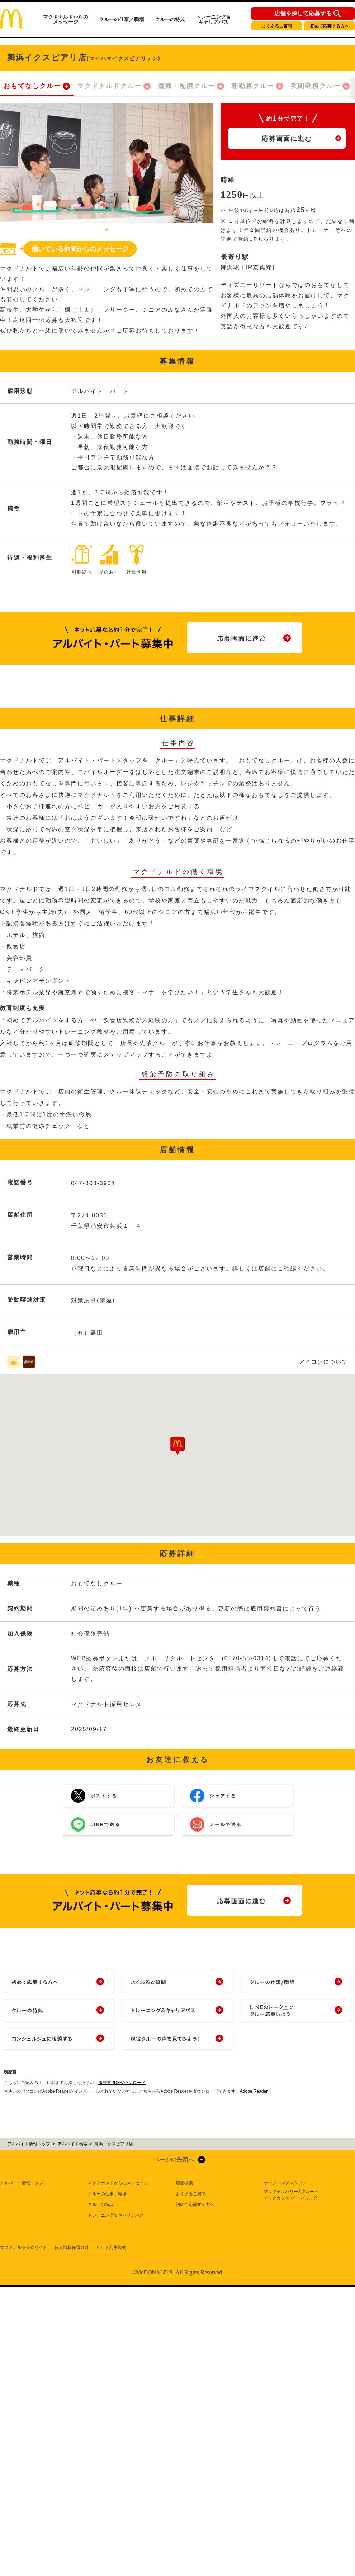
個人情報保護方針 (72, 2247)
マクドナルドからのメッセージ (65, 19)
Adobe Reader (254, 2091)
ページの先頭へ (174, 2159)
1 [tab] (106, 230)
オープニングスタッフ (285, 2182)
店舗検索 (184, 2182)
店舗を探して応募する (303, 13)
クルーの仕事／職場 (121, 19)
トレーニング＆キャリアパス (213, 19)
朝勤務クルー (252, 86)
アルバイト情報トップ (21, 2182)
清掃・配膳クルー (186, 86)
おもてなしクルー (32, 86)
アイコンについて (323, 1362)
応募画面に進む (287, 138)
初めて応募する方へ (329, 26)
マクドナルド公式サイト (23, 2247)
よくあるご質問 (277, 26)
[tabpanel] (106, 163)
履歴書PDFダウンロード (122, 2082)
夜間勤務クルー (315, 86)
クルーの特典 (170, 19)
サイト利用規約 (111, 2247)
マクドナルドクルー (109, 86)
